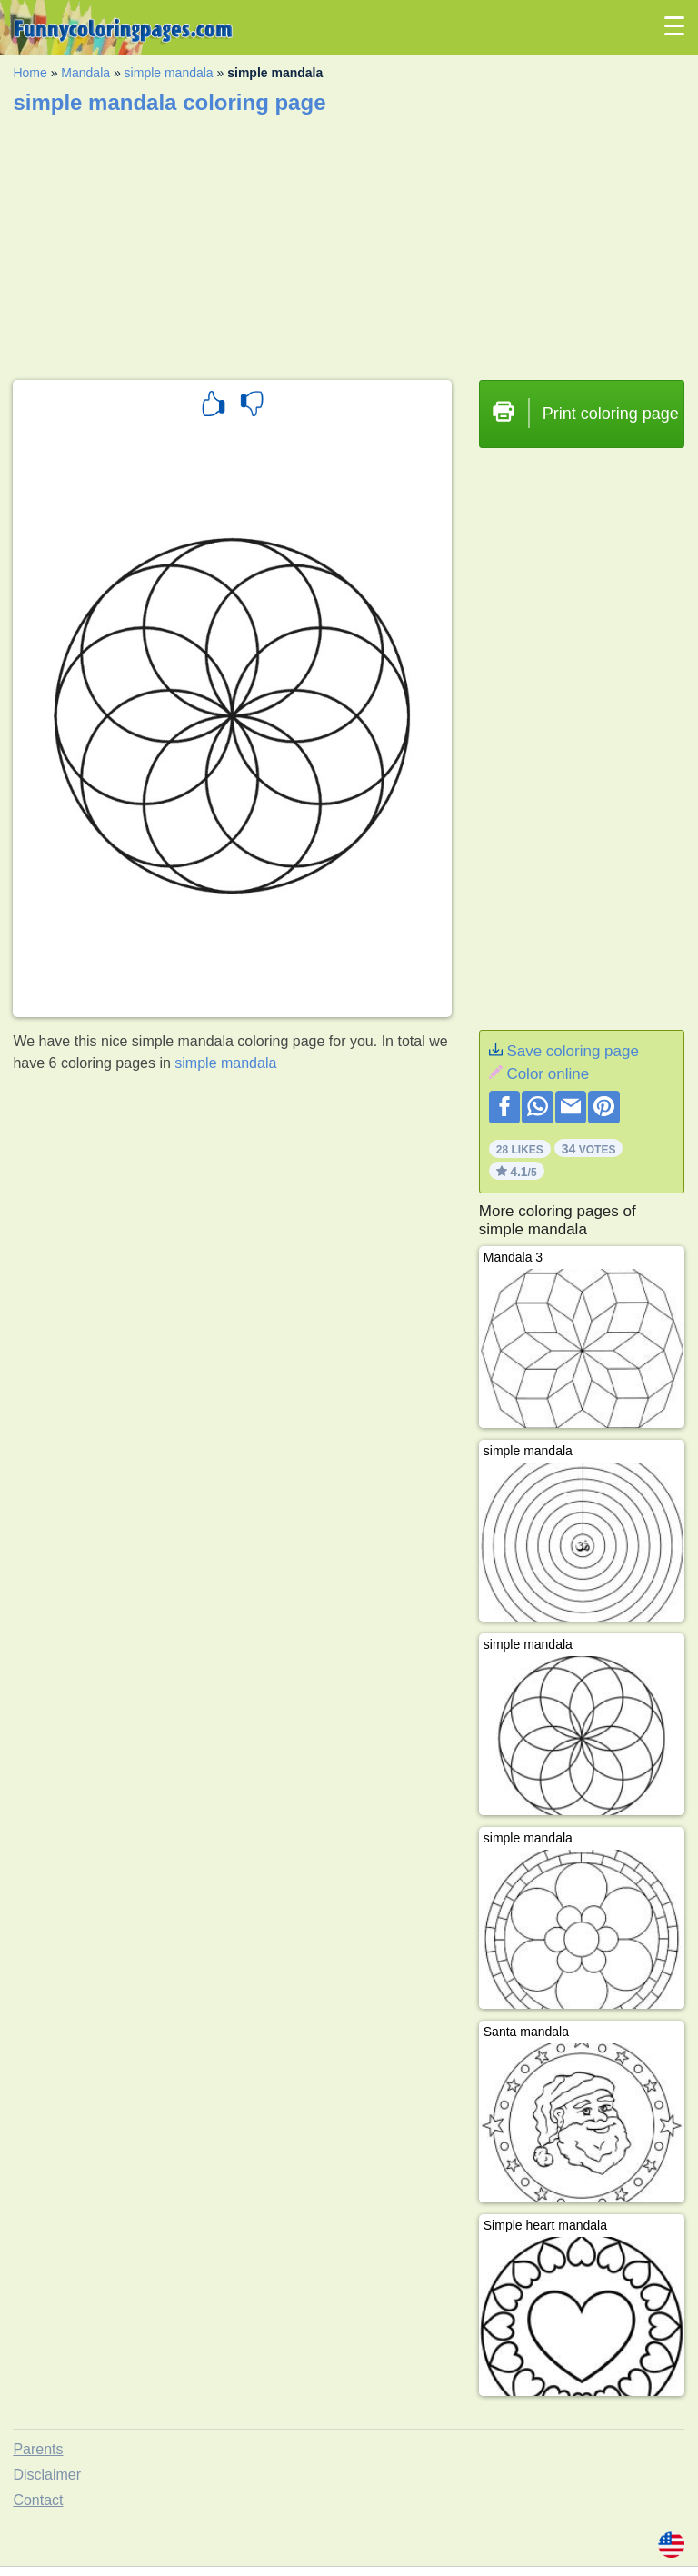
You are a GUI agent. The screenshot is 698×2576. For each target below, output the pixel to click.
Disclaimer (47, 2474)
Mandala (85, 72)
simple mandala (169, 72)
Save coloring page (572, 1051)
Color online (547, 1074)
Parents (38, 2449)
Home (29, 72)
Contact (38, 2500)
